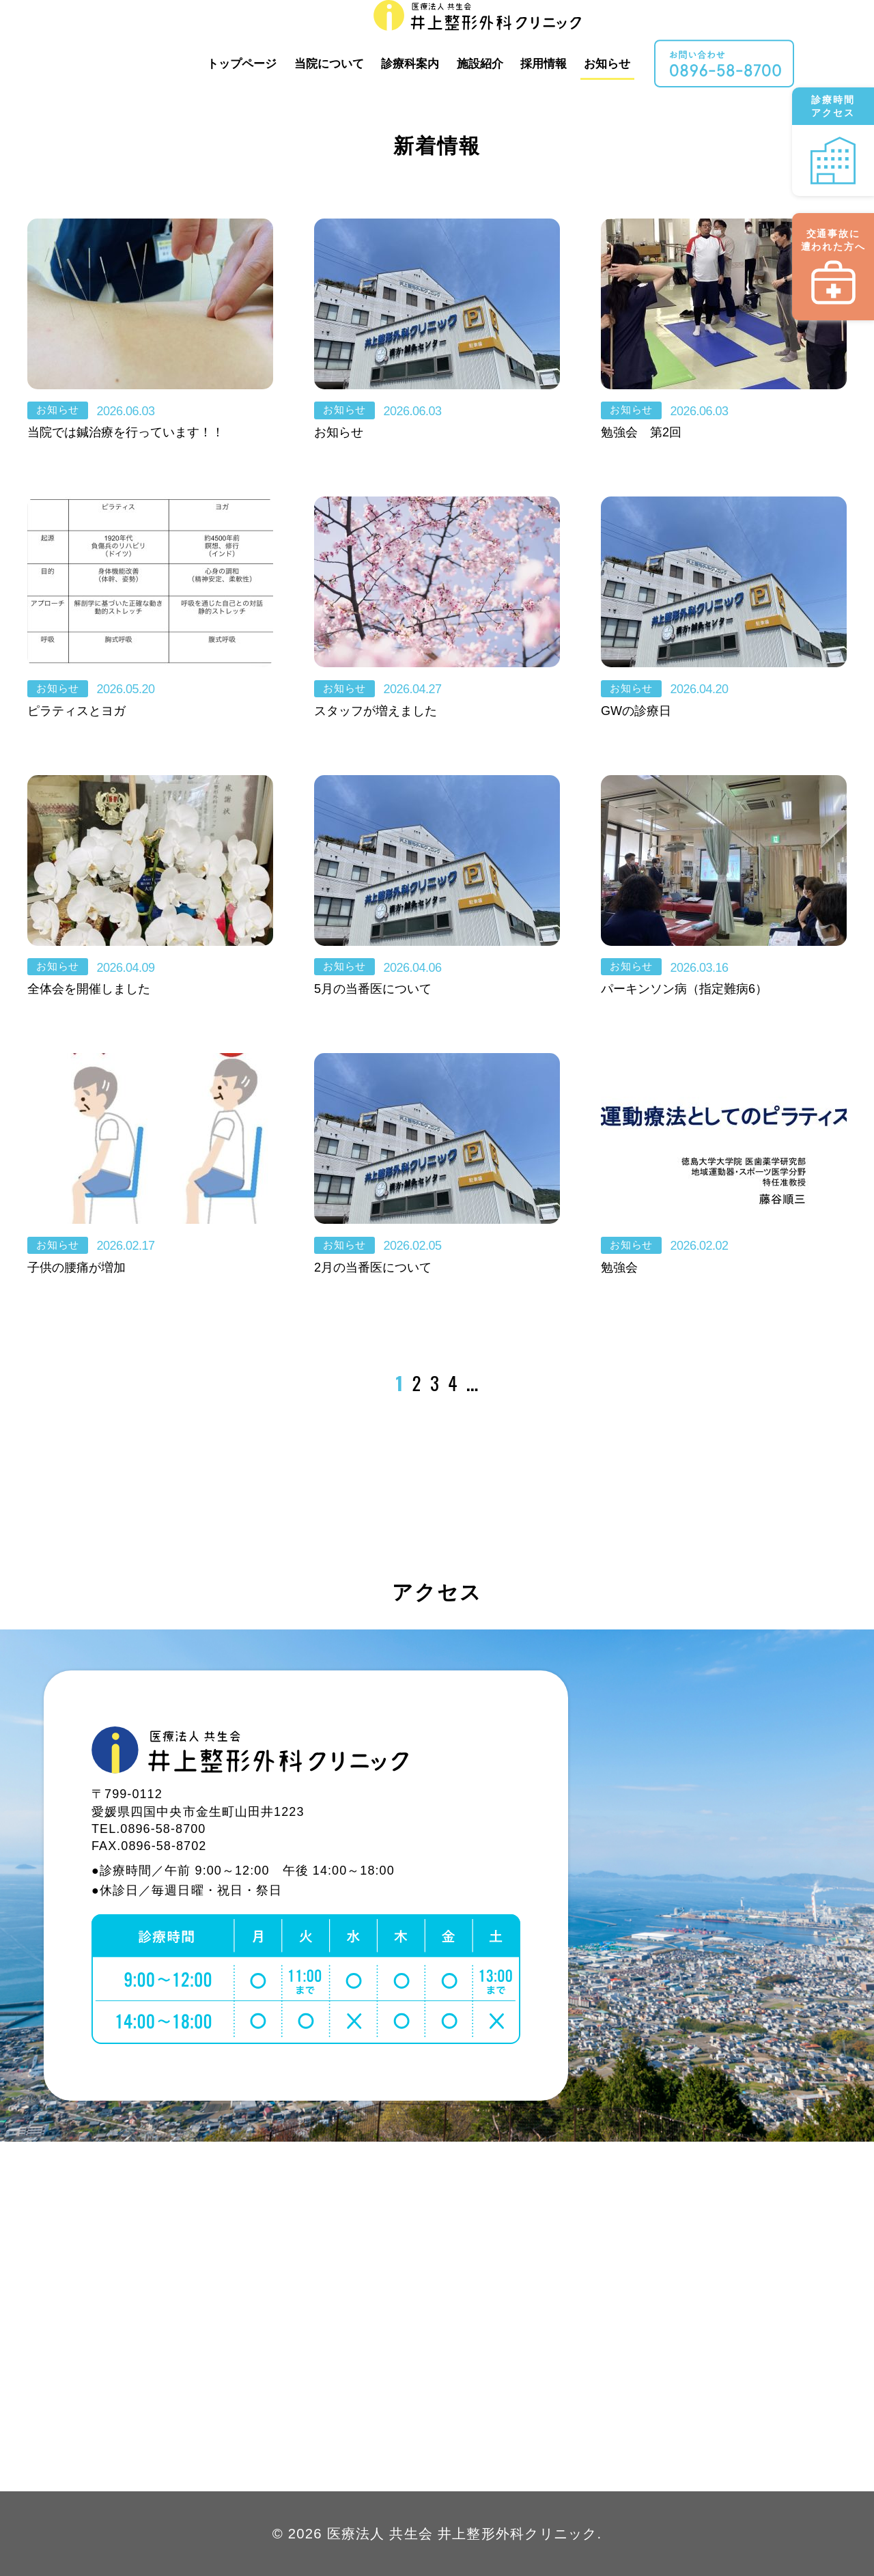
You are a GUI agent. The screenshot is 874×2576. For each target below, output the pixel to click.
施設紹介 (543, 35)
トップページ (304, 35)
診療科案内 (473, 35)
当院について (392, 35)
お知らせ (670, 35)
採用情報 (606, 35)
